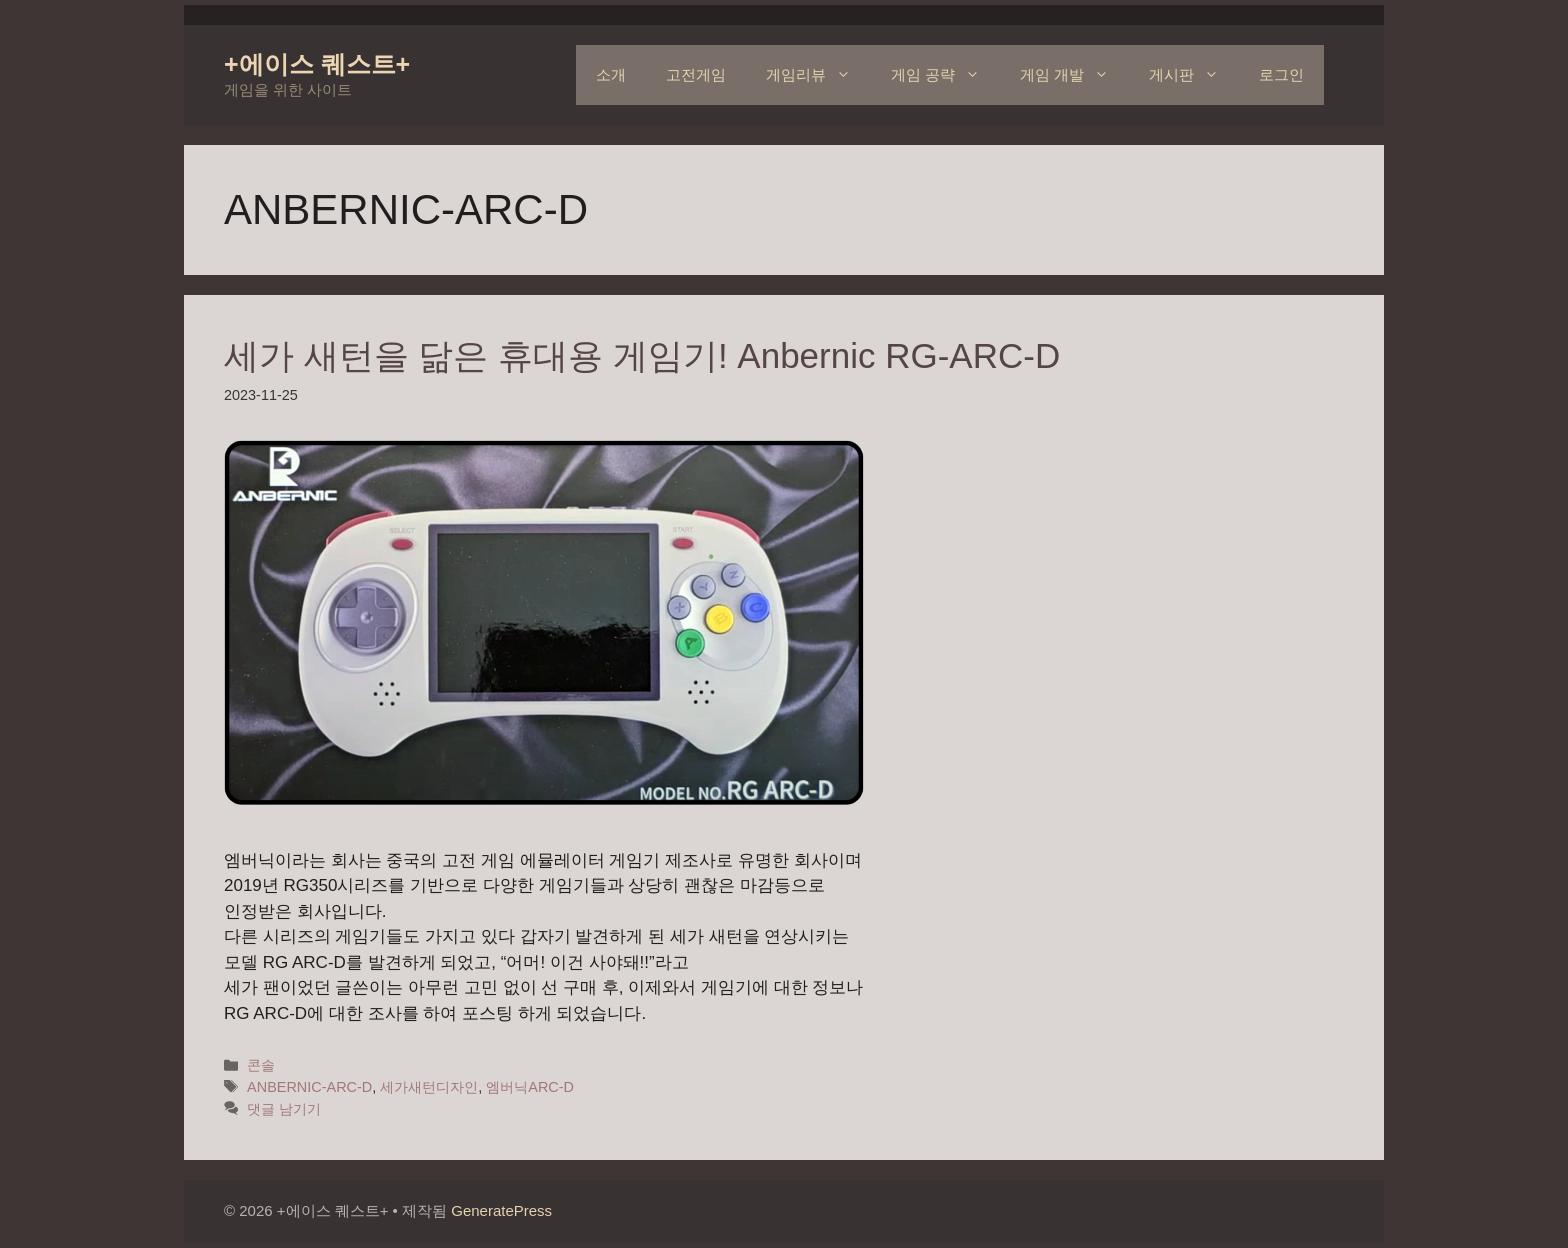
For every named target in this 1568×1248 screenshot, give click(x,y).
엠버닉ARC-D (530, 1087)
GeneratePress (501, 1210)
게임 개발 (1074, 75)
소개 (611, 74)
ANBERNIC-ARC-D (309, 1087)
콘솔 (261, 1065)
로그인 (1281, 74)
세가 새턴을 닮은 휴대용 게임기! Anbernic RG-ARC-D (642, 355)
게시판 (1194, 75)
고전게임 (696, 74)
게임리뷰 (818, 75)
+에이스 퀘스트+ (317, 64)
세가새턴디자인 (429, 1087)
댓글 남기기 (284, 1109)
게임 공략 (945, 75)
